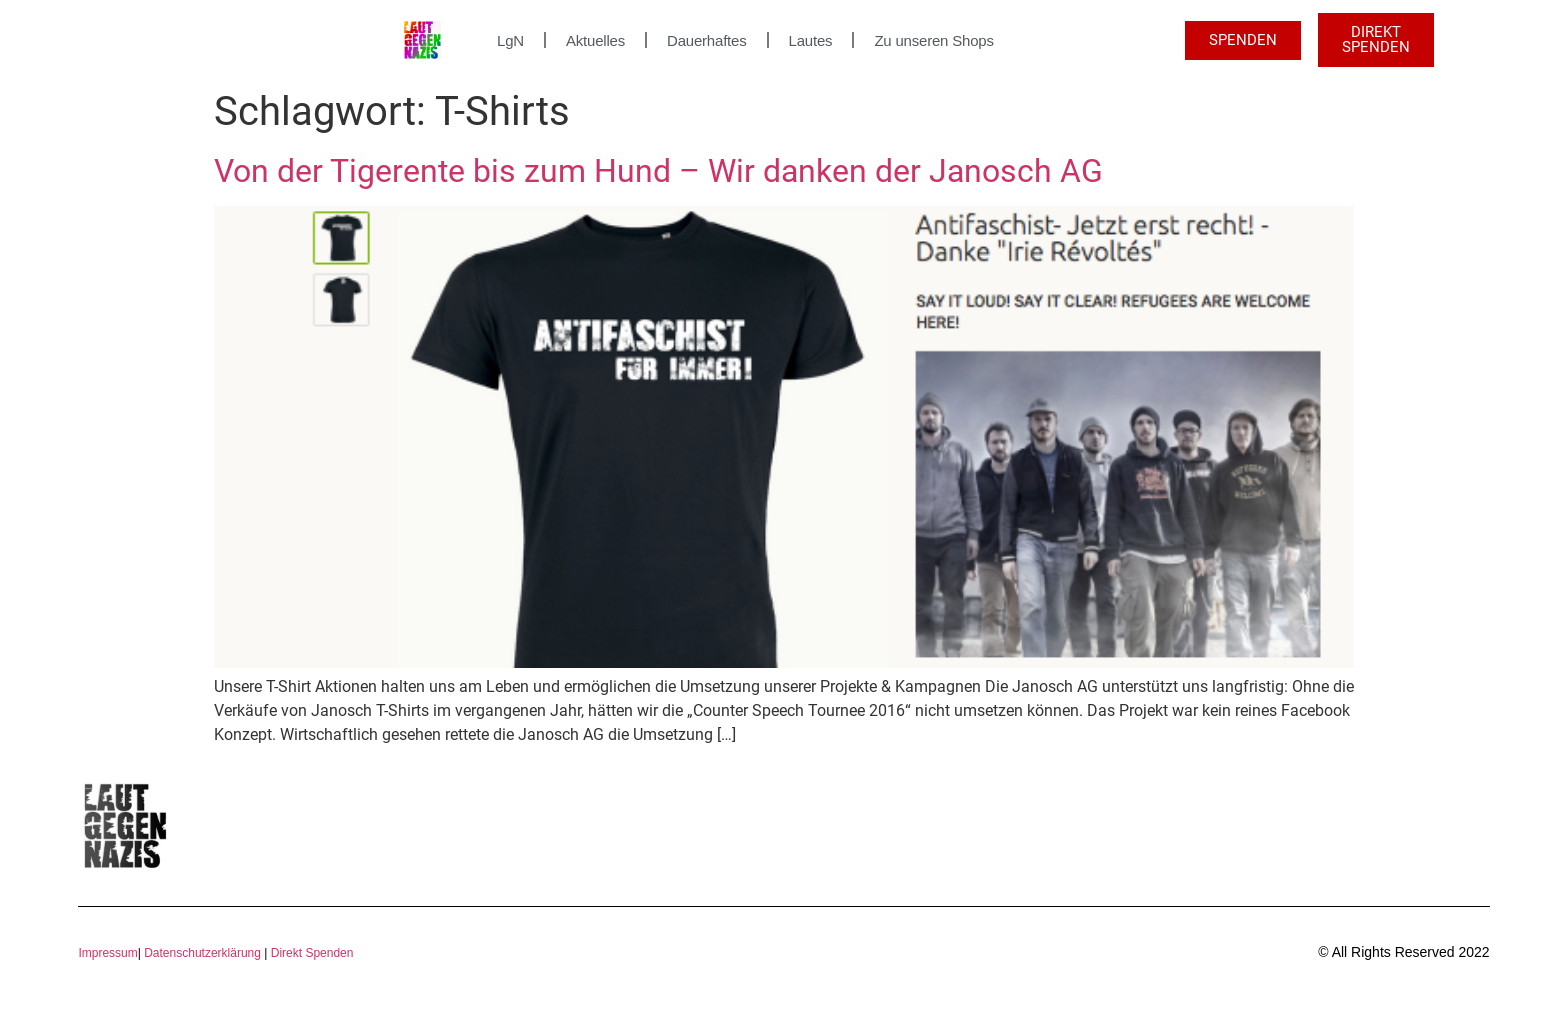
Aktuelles (595, 40)
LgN (510, 40)
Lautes (811, 40)
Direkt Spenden (310, 953)
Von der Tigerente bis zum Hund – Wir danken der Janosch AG (658, 171)
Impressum (107, 953)
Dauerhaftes (707, 40)
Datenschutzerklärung (202, 953)
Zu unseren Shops (933, 40)
